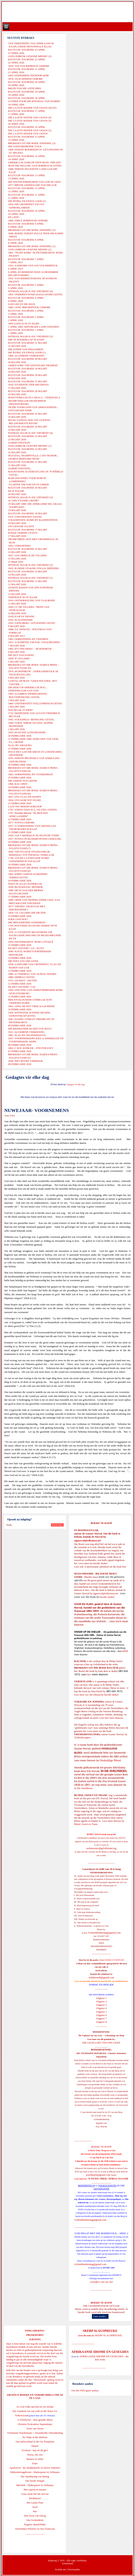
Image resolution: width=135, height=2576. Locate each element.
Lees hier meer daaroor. (111, 1717)
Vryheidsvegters (82, 1737)
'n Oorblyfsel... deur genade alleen (35, 2419)
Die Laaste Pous (34, 2502)
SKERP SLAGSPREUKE (108, 2335)
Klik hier (10, 2370)
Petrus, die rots (35, 2454)
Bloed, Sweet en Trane (85, 1824)
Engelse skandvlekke (35, 2524)
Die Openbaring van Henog (35, 2476)
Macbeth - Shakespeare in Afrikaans (34, 2485)
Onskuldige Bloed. (111, 1760)
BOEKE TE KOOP (101, 2302)
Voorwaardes (74, 2569)
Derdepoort (35, 2498)
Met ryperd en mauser (35, 2489)
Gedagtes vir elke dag (75, 1084)
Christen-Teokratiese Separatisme (35, 2424)
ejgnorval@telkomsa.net (87, 1540)
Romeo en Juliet (34, 2458)
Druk (7, 1116)
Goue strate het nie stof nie (35, 2493)
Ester (35, 2463)
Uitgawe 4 (101, 2008)
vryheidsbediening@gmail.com (90, 2219)
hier (124, 1566)
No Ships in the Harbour (34, 2437)
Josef (35, 2506)
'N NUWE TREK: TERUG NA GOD (108, 2178)
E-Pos (12, 1116)
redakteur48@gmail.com (101, 1977)
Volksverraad (21, 2415)
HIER (118, 1621)
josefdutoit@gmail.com (98, 2174)
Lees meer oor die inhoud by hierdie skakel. (96, 1694)
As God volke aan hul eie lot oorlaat (35, 2406)
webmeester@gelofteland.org (101, 1848)
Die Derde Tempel (34, 2480)
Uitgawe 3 (101, 2004)
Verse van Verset (34, 2428)
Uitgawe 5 (101, 2011)
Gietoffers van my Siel (101, 2281)
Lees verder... (100, 2316)
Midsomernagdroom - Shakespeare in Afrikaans (34, 2472)
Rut (35, 2511)
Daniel (34, 2445)
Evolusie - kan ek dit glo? (35, 2450)
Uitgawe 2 (101, 2001)
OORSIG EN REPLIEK (101, 1984)
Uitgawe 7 (101, 2018)
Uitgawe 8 (101, 2021)
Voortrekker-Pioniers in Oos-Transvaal (35, 2528)
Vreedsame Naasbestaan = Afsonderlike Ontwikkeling (35, 2432)
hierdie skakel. (100, 1563)
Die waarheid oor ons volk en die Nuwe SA (34, 2411)
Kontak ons (60, 2569)
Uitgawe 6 (101, 2015)
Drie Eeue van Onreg (35, 2515)
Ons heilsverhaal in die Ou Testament (35, 2441)
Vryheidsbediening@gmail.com (104, 1932)
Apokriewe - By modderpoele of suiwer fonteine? (34, 2467)
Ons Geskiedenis (35, 2520)
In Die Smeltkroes (83, 1788)
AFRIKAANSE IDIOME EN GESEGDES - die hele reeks (104, 2358)
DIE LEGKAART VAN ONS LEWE (101, 2042)
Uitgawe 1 (101, 1998)
